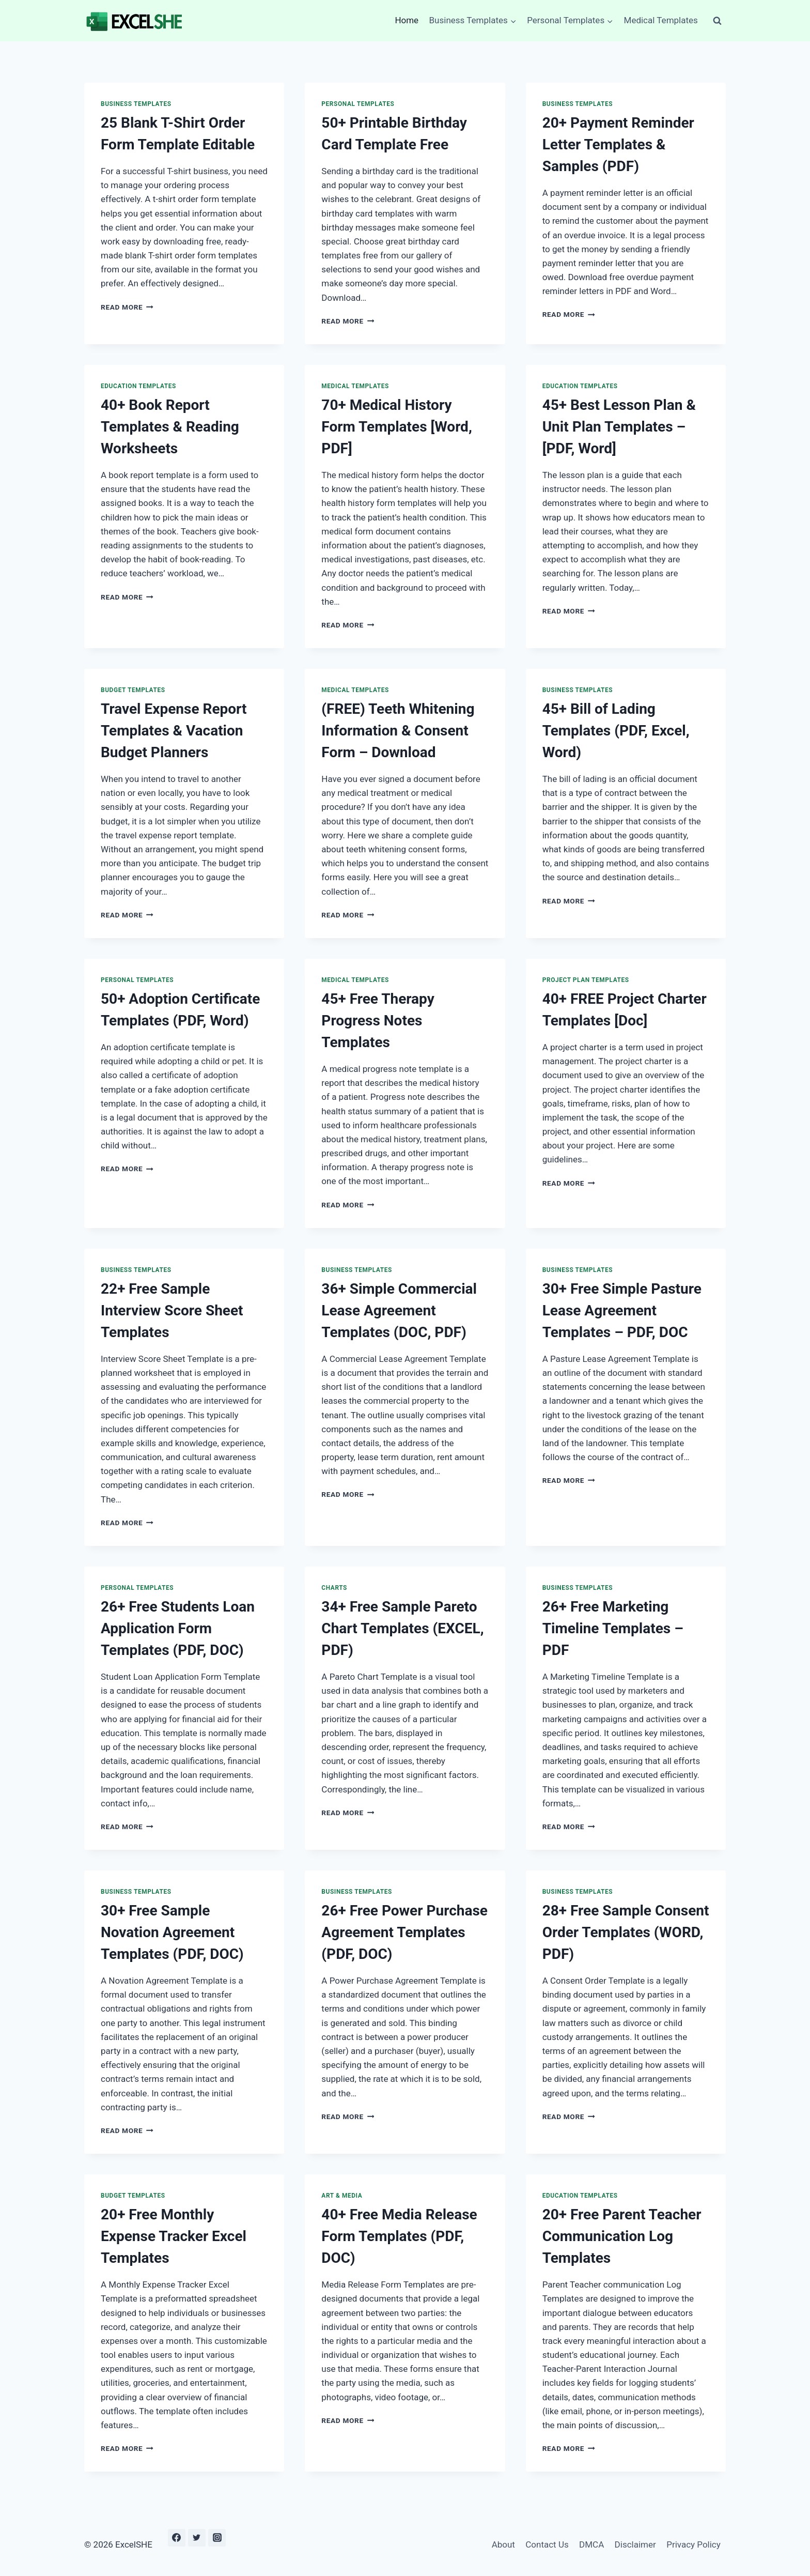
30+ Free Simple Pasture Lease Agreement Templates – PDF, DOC (622, 1310)
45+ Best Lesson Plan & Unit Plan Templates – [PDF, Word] (619, 426)
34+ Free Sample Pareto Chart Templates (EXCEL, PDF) (402, 1628)
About (503, 2544)
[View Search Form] (717, 20)
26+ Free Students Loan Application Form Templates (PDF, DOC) (178, 1628)
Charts (334, 1587)
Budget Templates (133, 690)
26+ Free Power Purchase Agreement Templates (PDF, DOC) (404, 1932)
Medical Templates (661, 20)
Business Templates (136, 104)
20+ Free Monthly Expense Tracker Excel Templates (173, 2236)
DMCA (591, 2544)
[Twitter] (197, 2538)
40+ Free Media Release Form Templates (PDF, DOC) (399, 2236)
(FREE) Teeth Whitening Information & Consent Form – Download (397, 730)
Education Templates (138, 386)
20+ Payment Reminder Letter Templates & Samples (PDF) (618, 144)
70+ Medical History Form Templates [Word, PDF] (396, 426)
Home (406, 20)
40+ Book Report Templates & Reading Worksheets (170, 426)
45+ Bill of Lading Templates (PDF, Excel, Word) (616, 730)
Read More (127, 307)
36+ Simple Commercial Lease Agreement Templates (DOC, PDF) (399, 1310)
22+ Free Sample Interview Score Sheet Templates (172, 1310)
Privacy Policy (693, 2544)
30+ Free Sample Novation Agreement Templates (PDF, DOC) (172, 1932)
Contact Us (546, 2544)
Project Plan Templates (585, 980)
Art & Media (341, 2195)
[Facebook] (176, 2538)
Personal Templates (357, 104)
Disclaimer (635, 2544)
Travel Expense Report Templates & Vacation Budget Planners (174, 730)
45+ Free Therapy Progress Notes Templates (377, 1020)
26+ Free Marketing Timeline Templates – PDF (612, 1628)
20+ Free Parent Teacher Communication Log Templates (622, 2236)
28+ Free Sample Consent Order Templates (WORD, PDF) (625, 1932)
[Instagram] (217, 2538)
